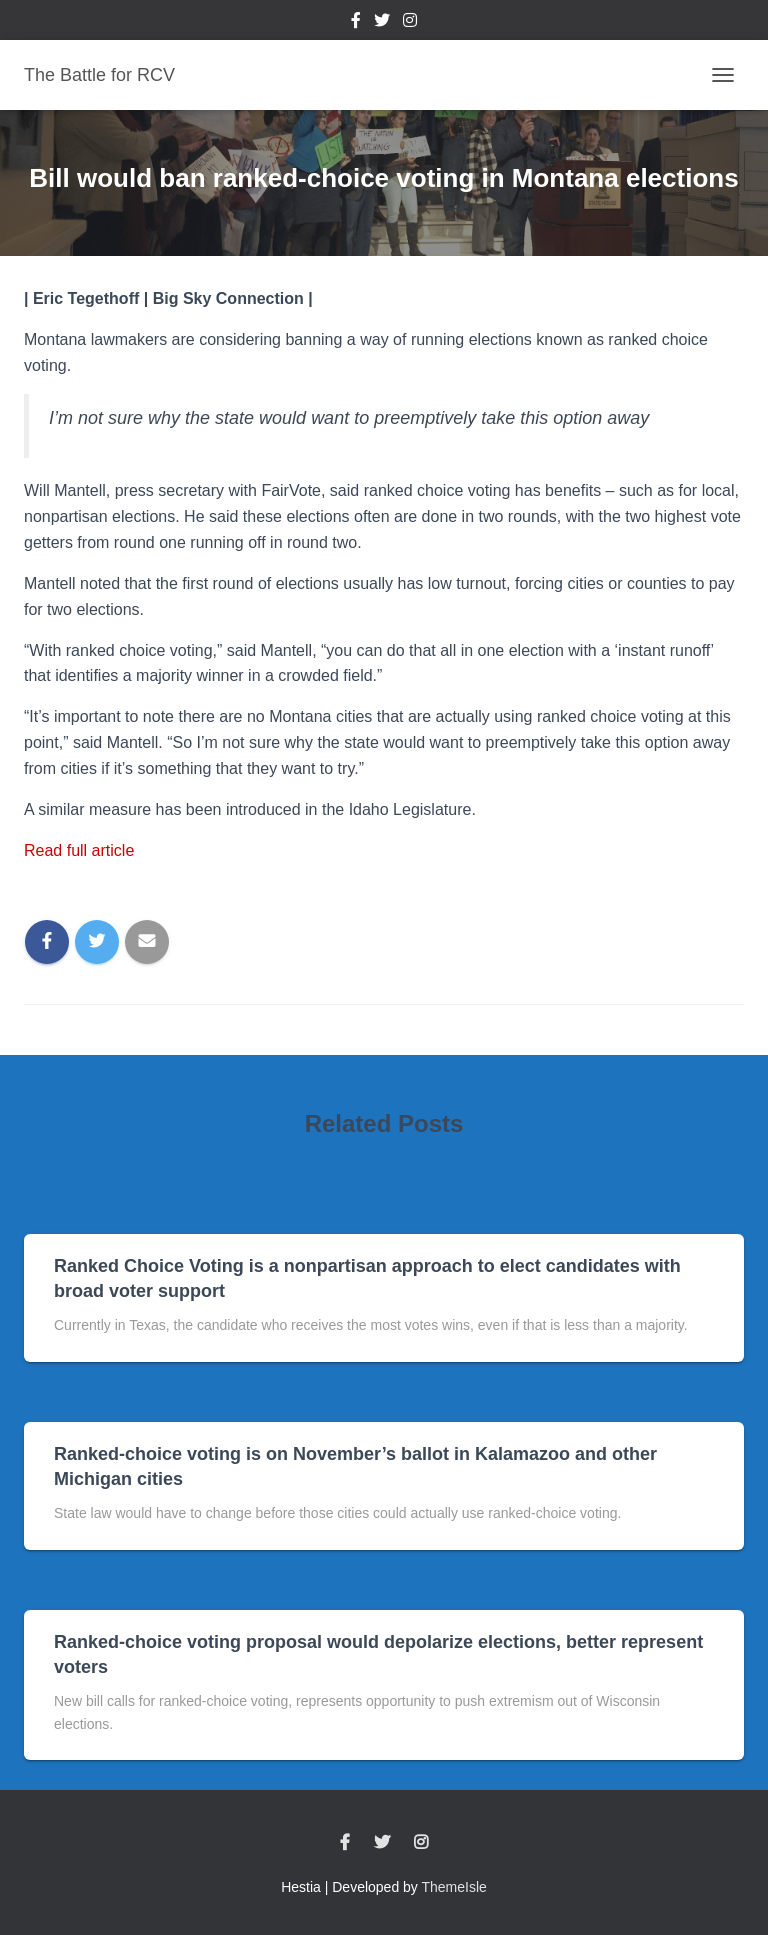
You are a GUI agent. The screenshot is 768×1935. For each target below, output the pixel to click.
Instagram (410, 23)
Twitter (382, 23)
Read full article (79, 850)
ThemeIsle (454, 1887)
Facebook (356, 23)
